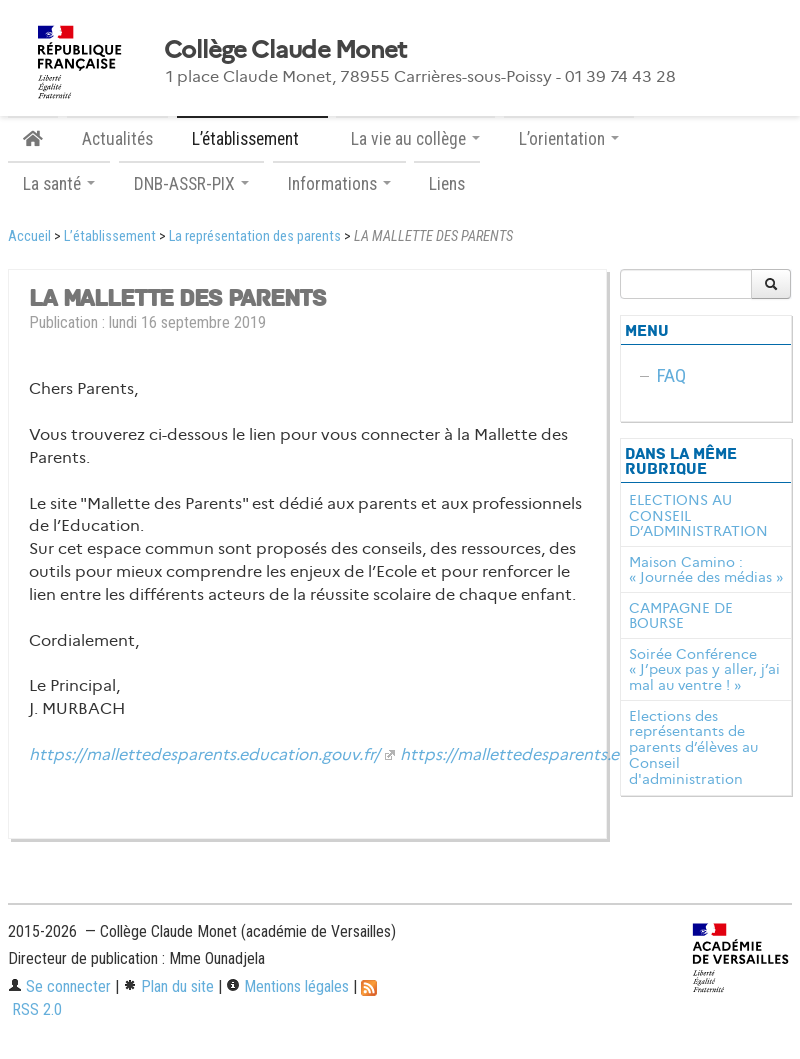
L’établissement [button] (252, 139)
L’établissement (110, 236)
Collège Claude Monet (285, 50)
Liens (447, 184)
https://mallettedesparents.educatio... (545, 754)
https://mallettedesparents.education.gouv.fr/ (204, 754)
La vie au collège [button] (415, 139)
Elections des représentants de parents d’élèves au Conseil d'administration (693, 747)
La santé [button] (59, 184)
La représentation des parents (255, 236)
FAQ (671, 375)
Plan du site (168, 986)
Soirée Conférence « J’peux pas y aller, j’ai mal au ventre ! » (704, 670)
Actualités (117, 139)
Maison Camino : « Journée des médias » (706, 570)
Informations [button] (339, 184)
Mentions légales (287, 986)
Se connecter (59, 986)
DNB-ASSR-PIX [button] (191, 184)
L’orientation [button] (569, 139)
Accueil (29, 236)
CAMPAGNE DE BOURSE (681, 616)
